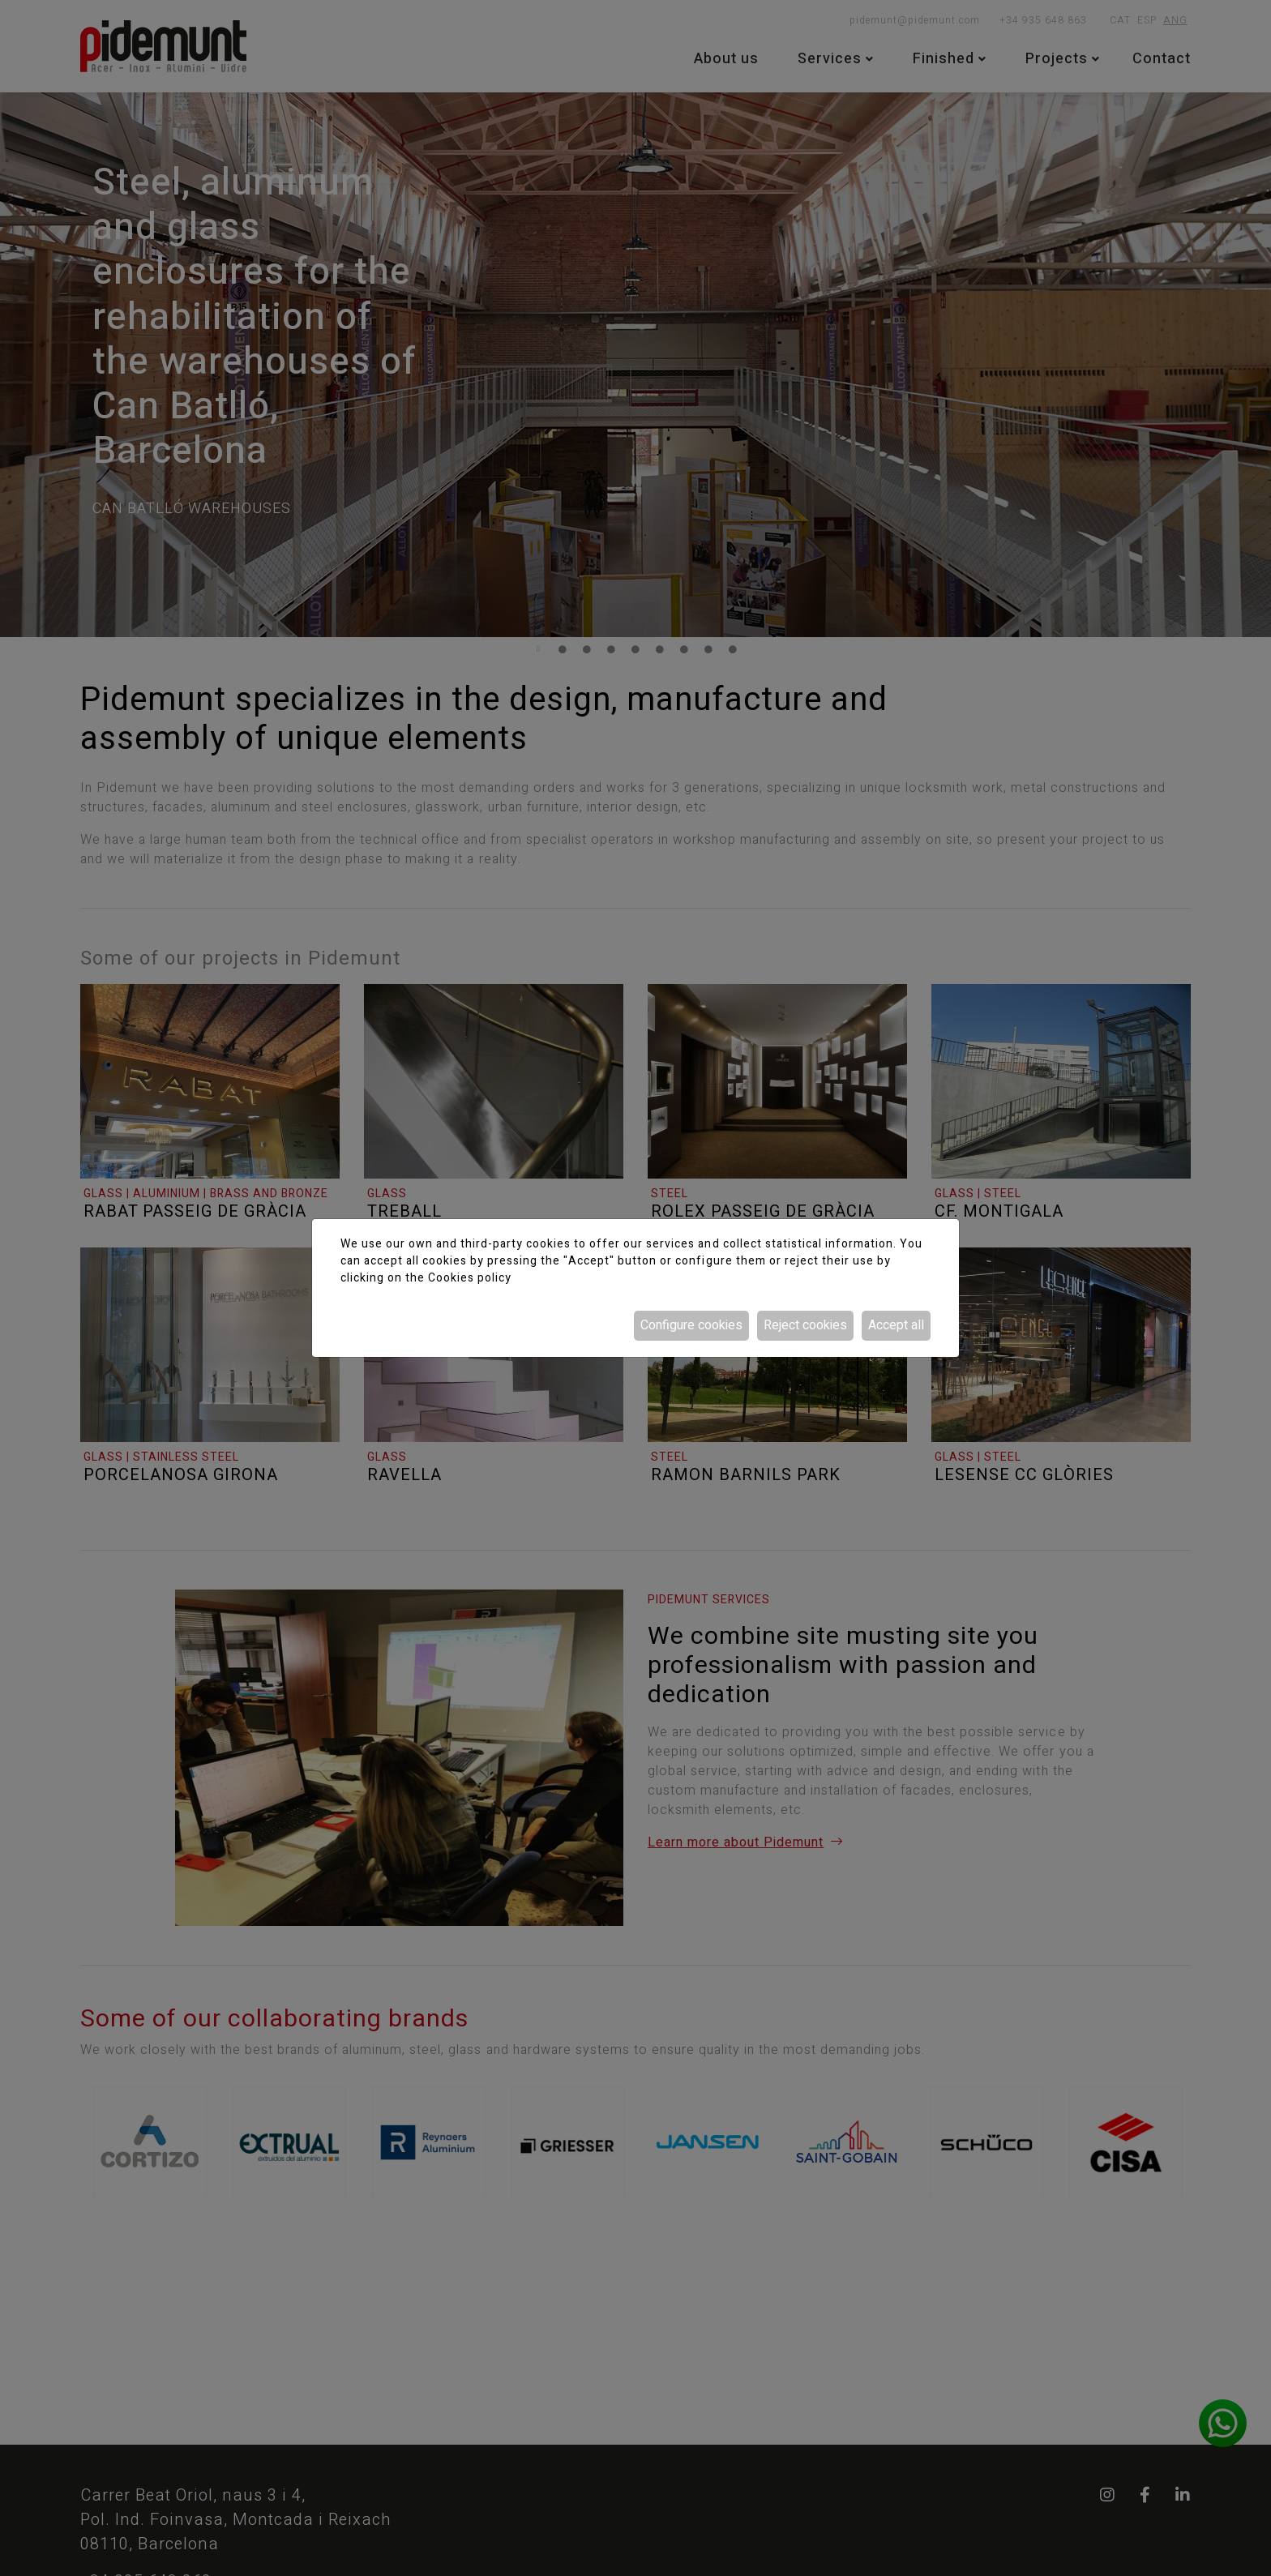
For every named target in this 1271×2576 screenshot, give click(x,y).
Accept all (896, 1325)
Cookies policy (469, 1277)
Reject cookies (805, 1325)
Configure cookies (691, 1325)
